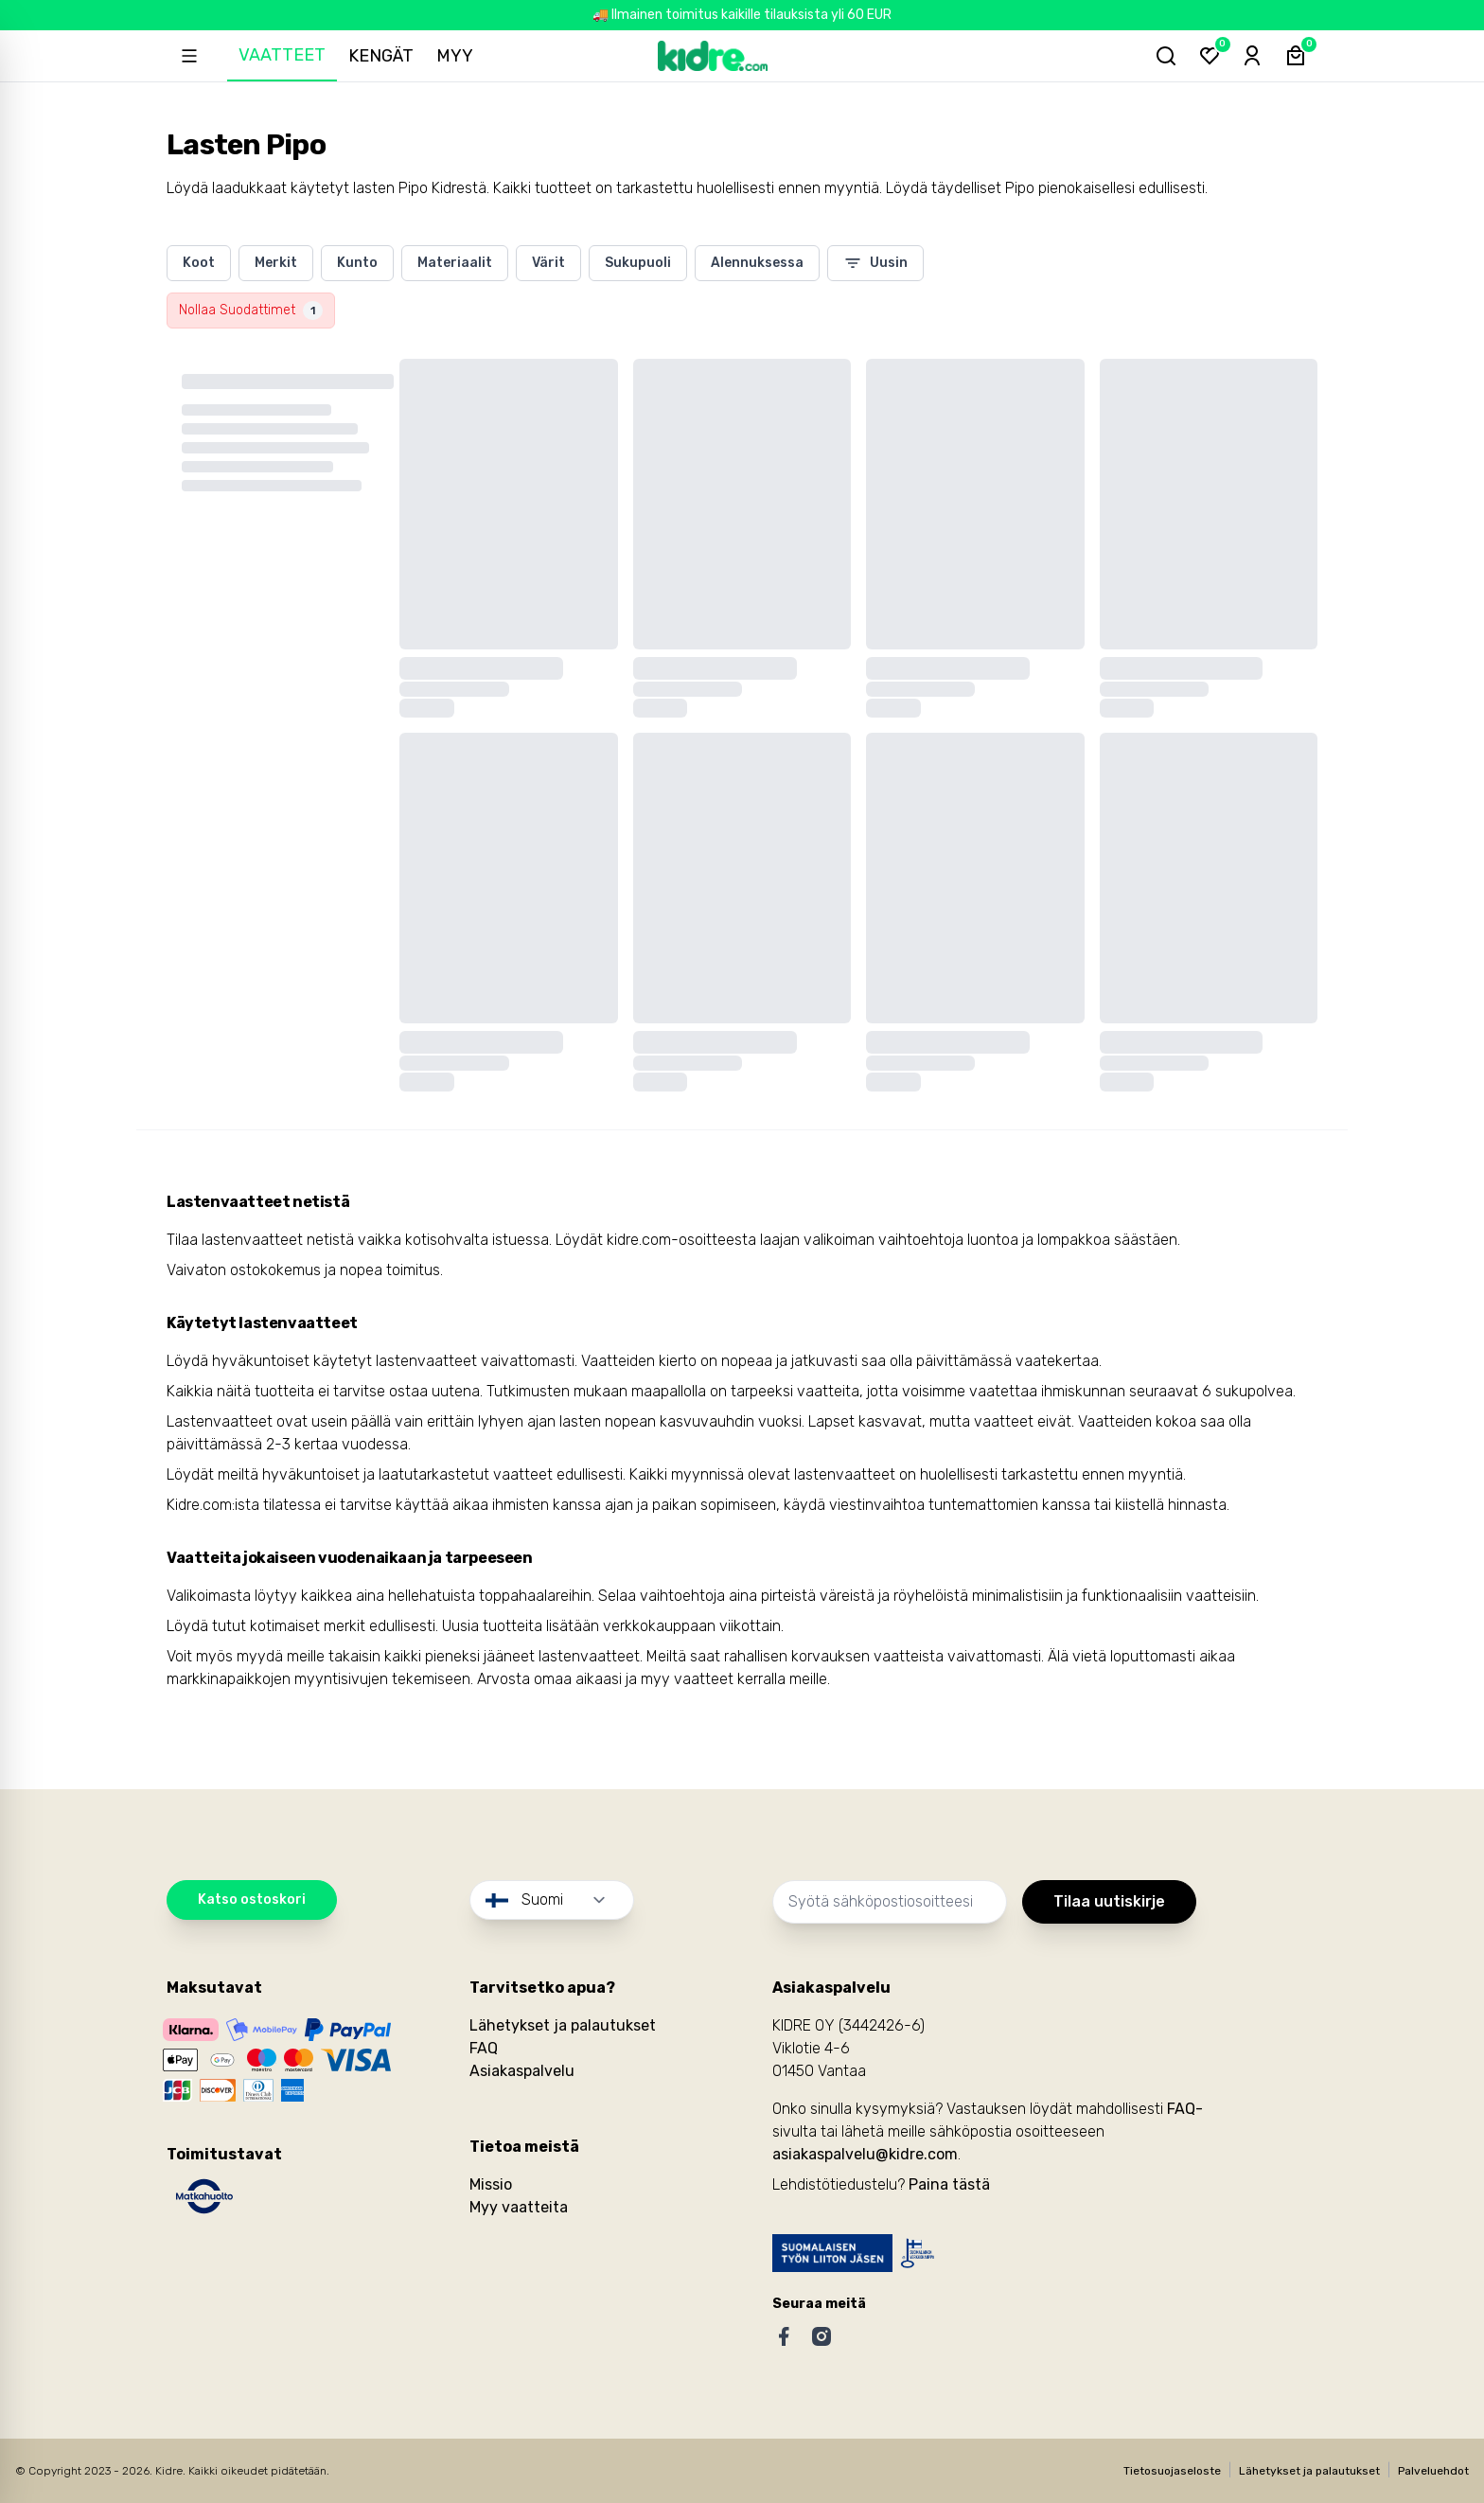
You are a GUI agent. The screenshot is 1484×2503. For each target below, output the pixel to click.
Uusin (875, 263)
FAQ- (1185, 2109)
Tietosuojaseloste (1172, 2470)
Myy (458, 55)
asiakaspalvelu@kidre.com (865, 2154)
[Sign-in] (1249, 55)
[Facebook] (783, 2336)
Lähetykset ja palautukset (562, 2025)
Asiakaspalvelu (521, 2071)
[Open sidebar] (191, 55)
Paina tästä (949, 2184)
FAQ (483, 2048)
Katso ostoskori (252, 1899)
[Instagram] (821, 2336)
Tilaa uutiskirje (1109, 1901)
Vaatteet (285, 54)
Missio (490, 2184)
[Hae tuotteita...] (1158, 55)
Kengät (384, 55)
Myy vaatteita (518, 2207)
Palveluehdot (1433, 2470)
